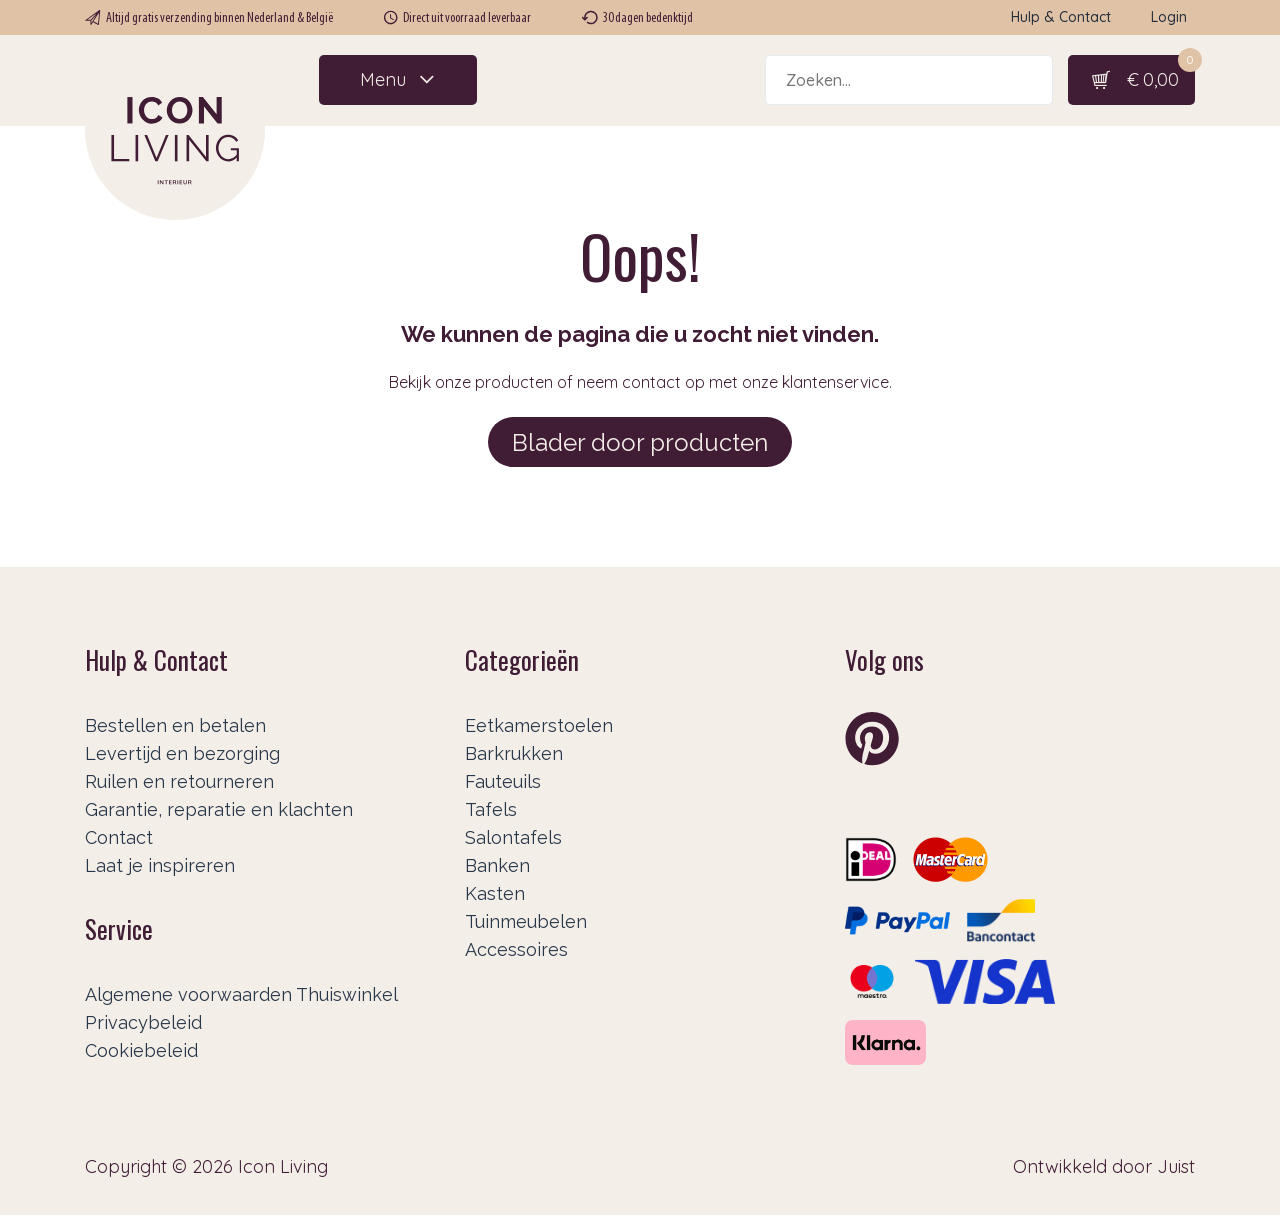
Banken (497, 865)
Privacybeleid (143, 1022)
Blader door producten (640, 442)
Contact (119, 837)
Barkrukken (514, 753)
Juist (1176, 1166)
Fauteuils (503, 781)
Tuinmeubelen (526, 921)
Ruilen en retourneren (179, 781)
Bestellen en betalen (175, 725)
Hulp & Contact (1061, 17)
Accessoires (516, 949)
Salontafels (513, 837)
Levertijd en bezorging (182, 753)
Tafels (491, 809)
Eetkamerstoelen (539, 725)
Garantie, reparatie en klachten (219, 809)
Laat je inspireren (160, 865)
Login (1169, 17)
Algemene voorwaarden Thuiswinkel (241, 994)
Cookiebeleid (141, 1050)
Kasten (495, 893)
